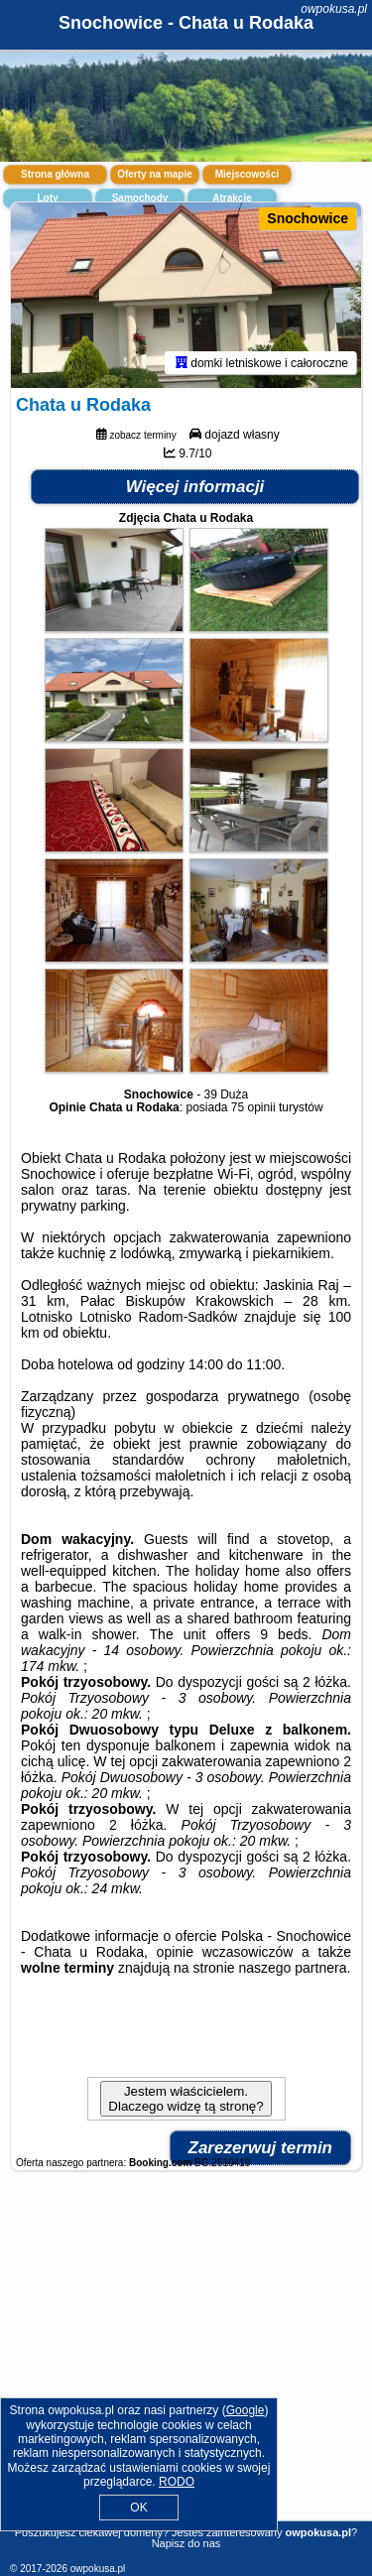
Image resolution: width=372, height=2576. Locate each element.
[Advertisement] (186, 2363)
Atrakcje (231, 198)
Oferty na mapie (154, 174)
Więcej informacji (195, 486)
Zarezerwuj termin (260, 2147)
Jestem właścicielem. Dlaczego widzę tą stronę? (185, 2099)
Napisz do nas (186, 2543)
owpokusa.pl (334, 9)
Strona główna (55, 174)
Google (245, 2410)
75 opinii (253, 1107)
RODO (176, 2482)
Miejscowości (247, 174)
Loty (47, 198)
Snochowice (307, 218)
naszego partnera (292, 1968)
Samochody (140, 198)
